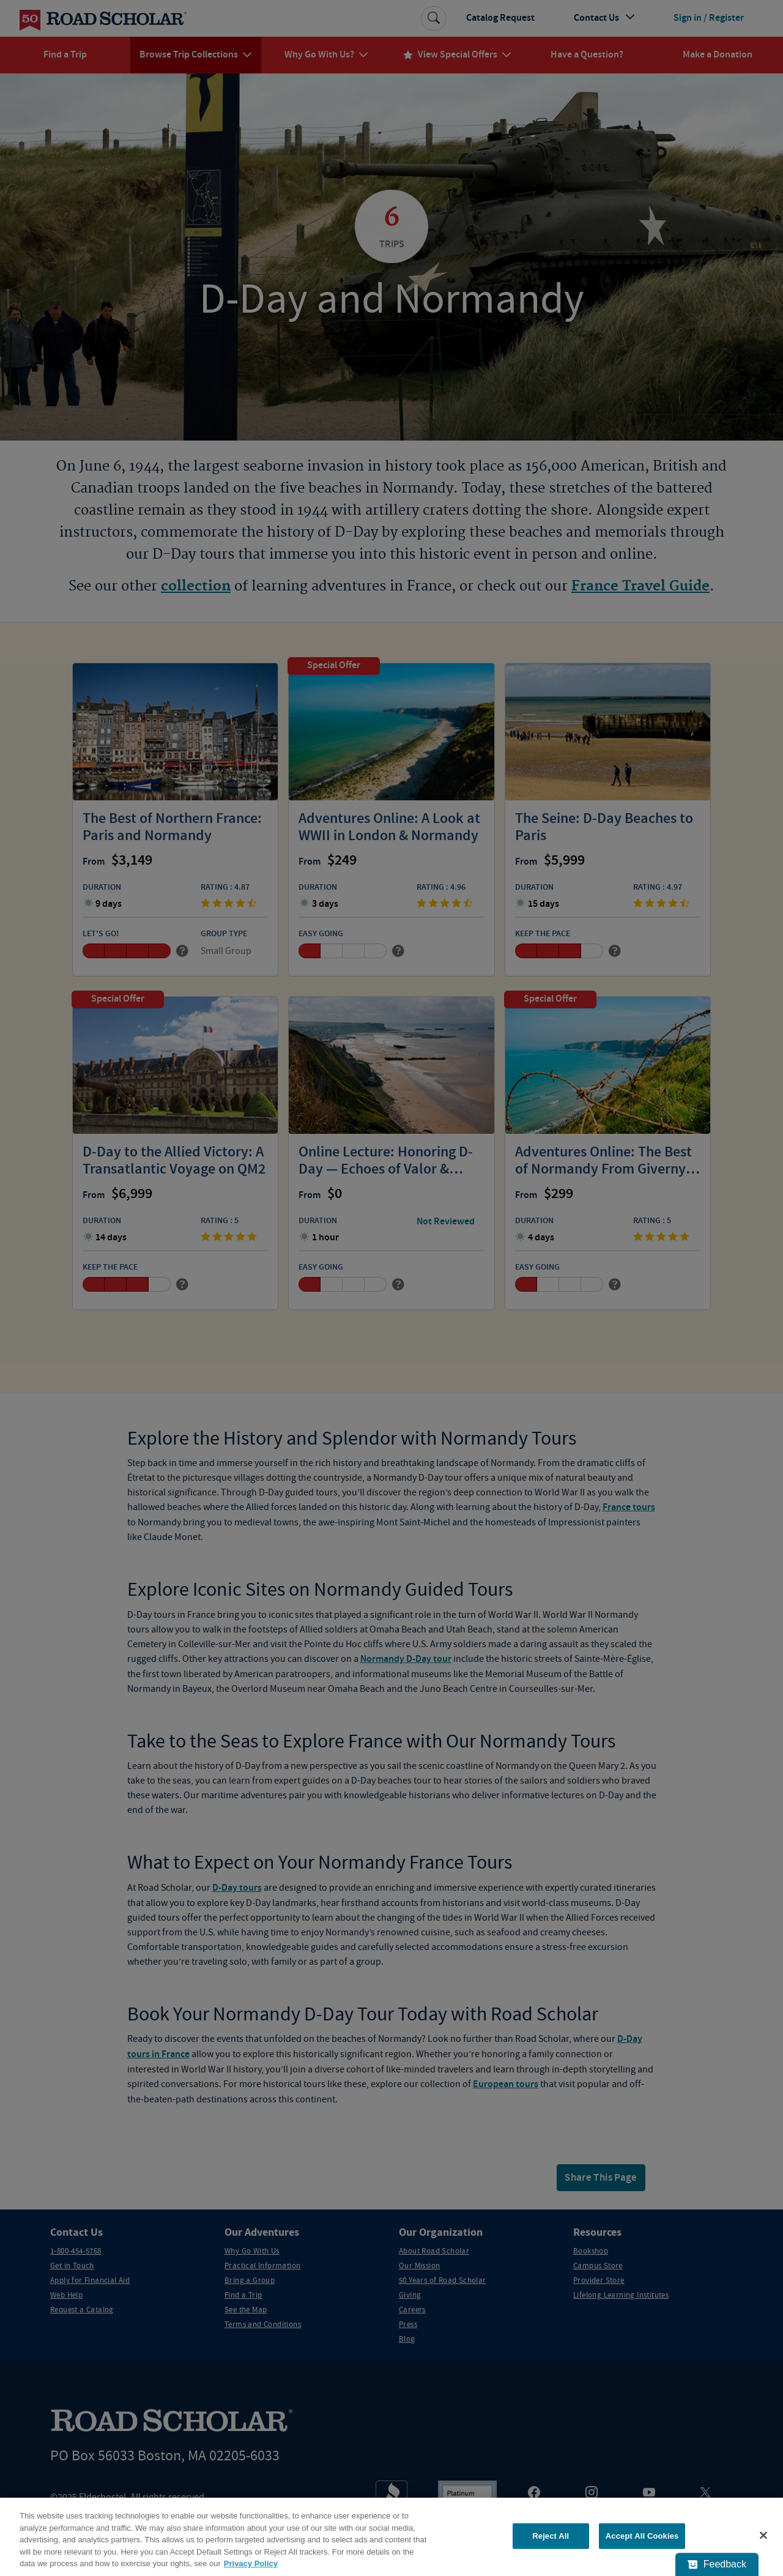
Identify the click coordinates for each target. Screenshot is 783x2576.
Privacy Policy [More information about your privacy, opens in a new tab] (251, 2563)
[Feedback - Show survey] (717, 2564)
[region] (391, 2537)
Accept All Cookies (642, 2536)
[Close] (763, 2535)
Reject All (550, 2536)
